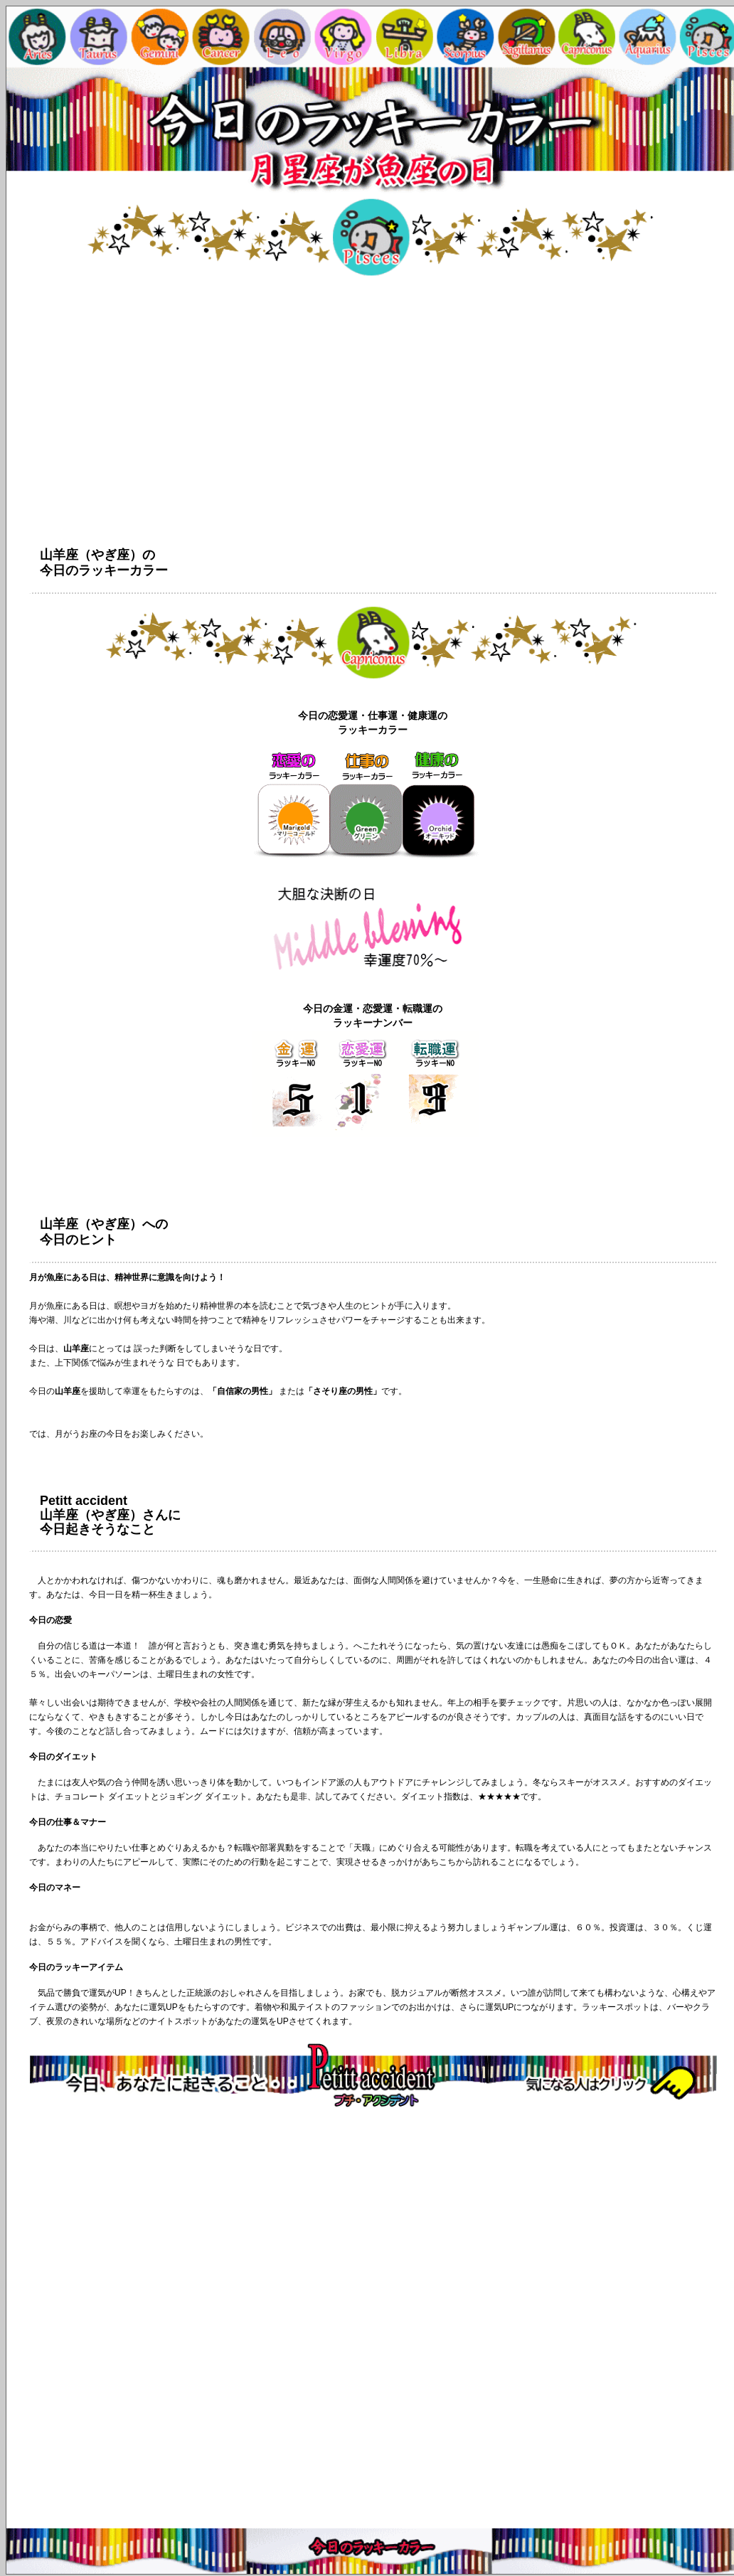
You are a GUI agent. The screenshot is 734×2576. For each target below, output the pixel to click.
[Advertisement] (372, 2321)
